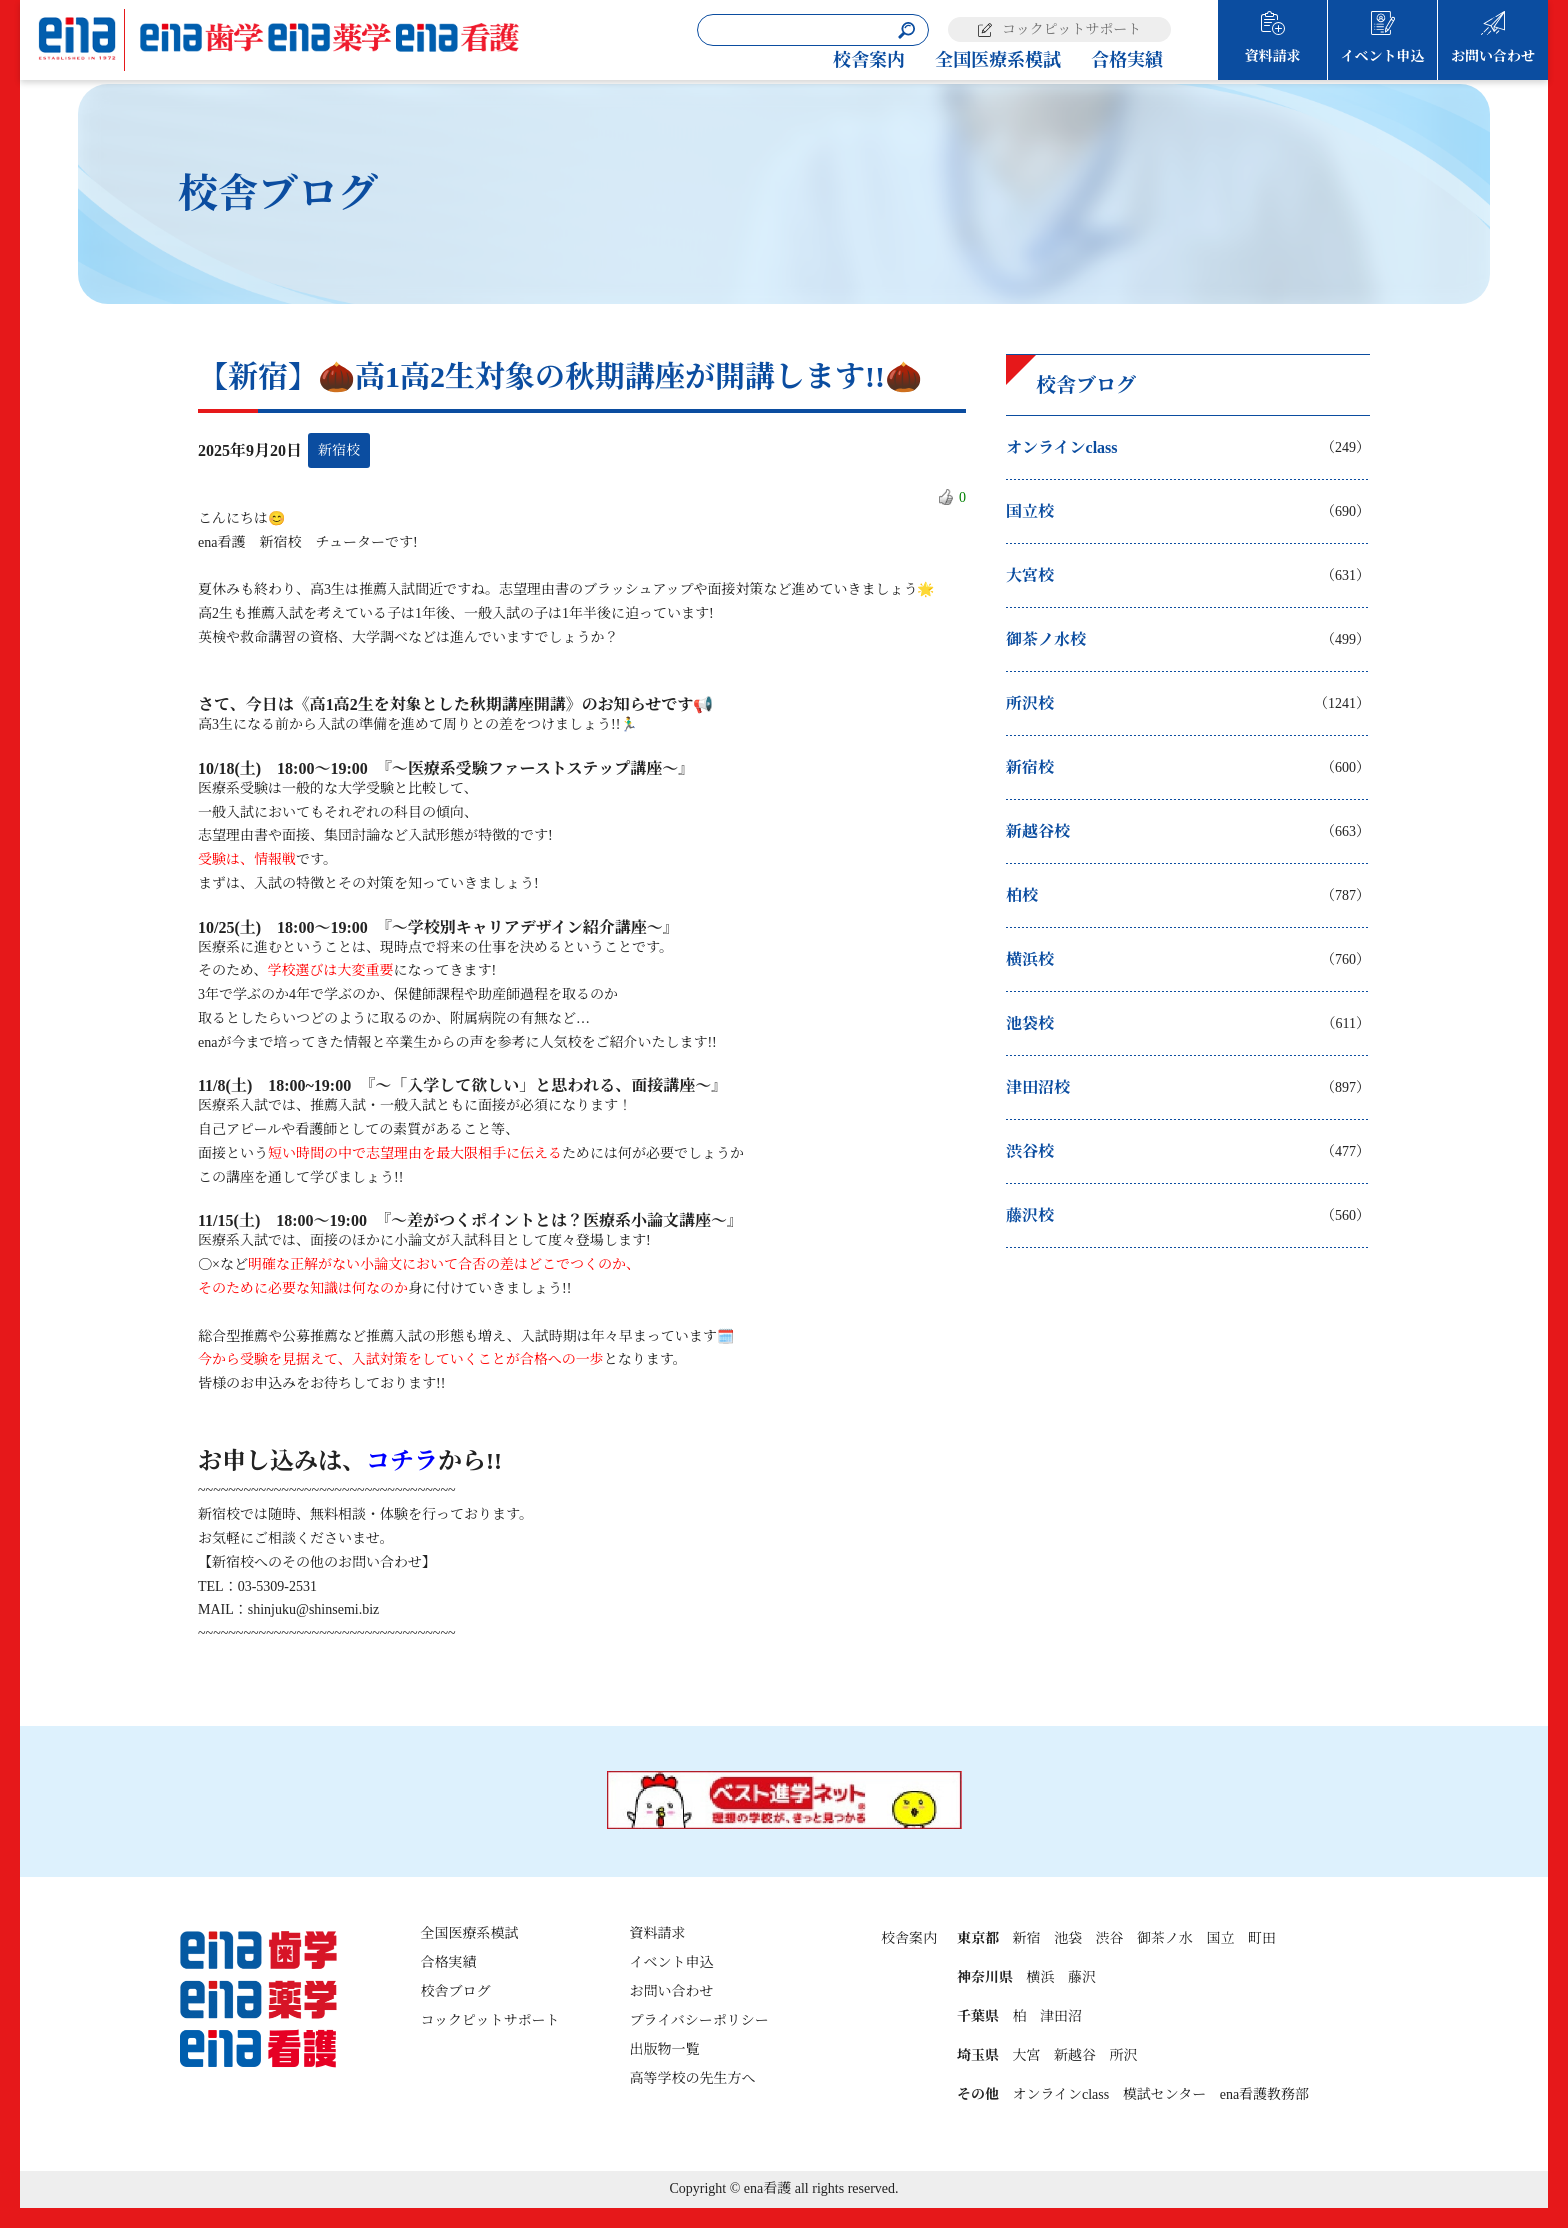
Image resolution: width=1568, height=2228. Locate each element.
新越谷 (1075, 2055)
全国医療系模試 (998, 60)
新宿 (1026, 1938)
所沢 (1123, 2055)
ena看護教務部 (1264, 2094)
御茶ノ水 (1165, 1938)
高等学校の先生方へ (693, 2078)
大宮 (1026, 2055)
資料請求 (1273, 56)
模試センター (1164, 2094)
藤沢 (1082, 1977)
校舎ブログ (455, 1991)
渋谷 (1109, 1938)
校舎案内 (869, 60)
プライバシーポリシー (699, 2020)
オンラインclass (1060, 2094)
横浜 (1040, 1977)
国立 (1220, 1938)
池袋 (1068, 1938)
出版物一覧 (665, 2049)
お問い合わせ (1493, 56)
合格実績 (1127, 60)
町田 (1262, 1938)
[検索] (906, 30)
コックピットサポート (1071, 29)
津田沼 (1061, 2016)
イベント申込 (1383, 56)
